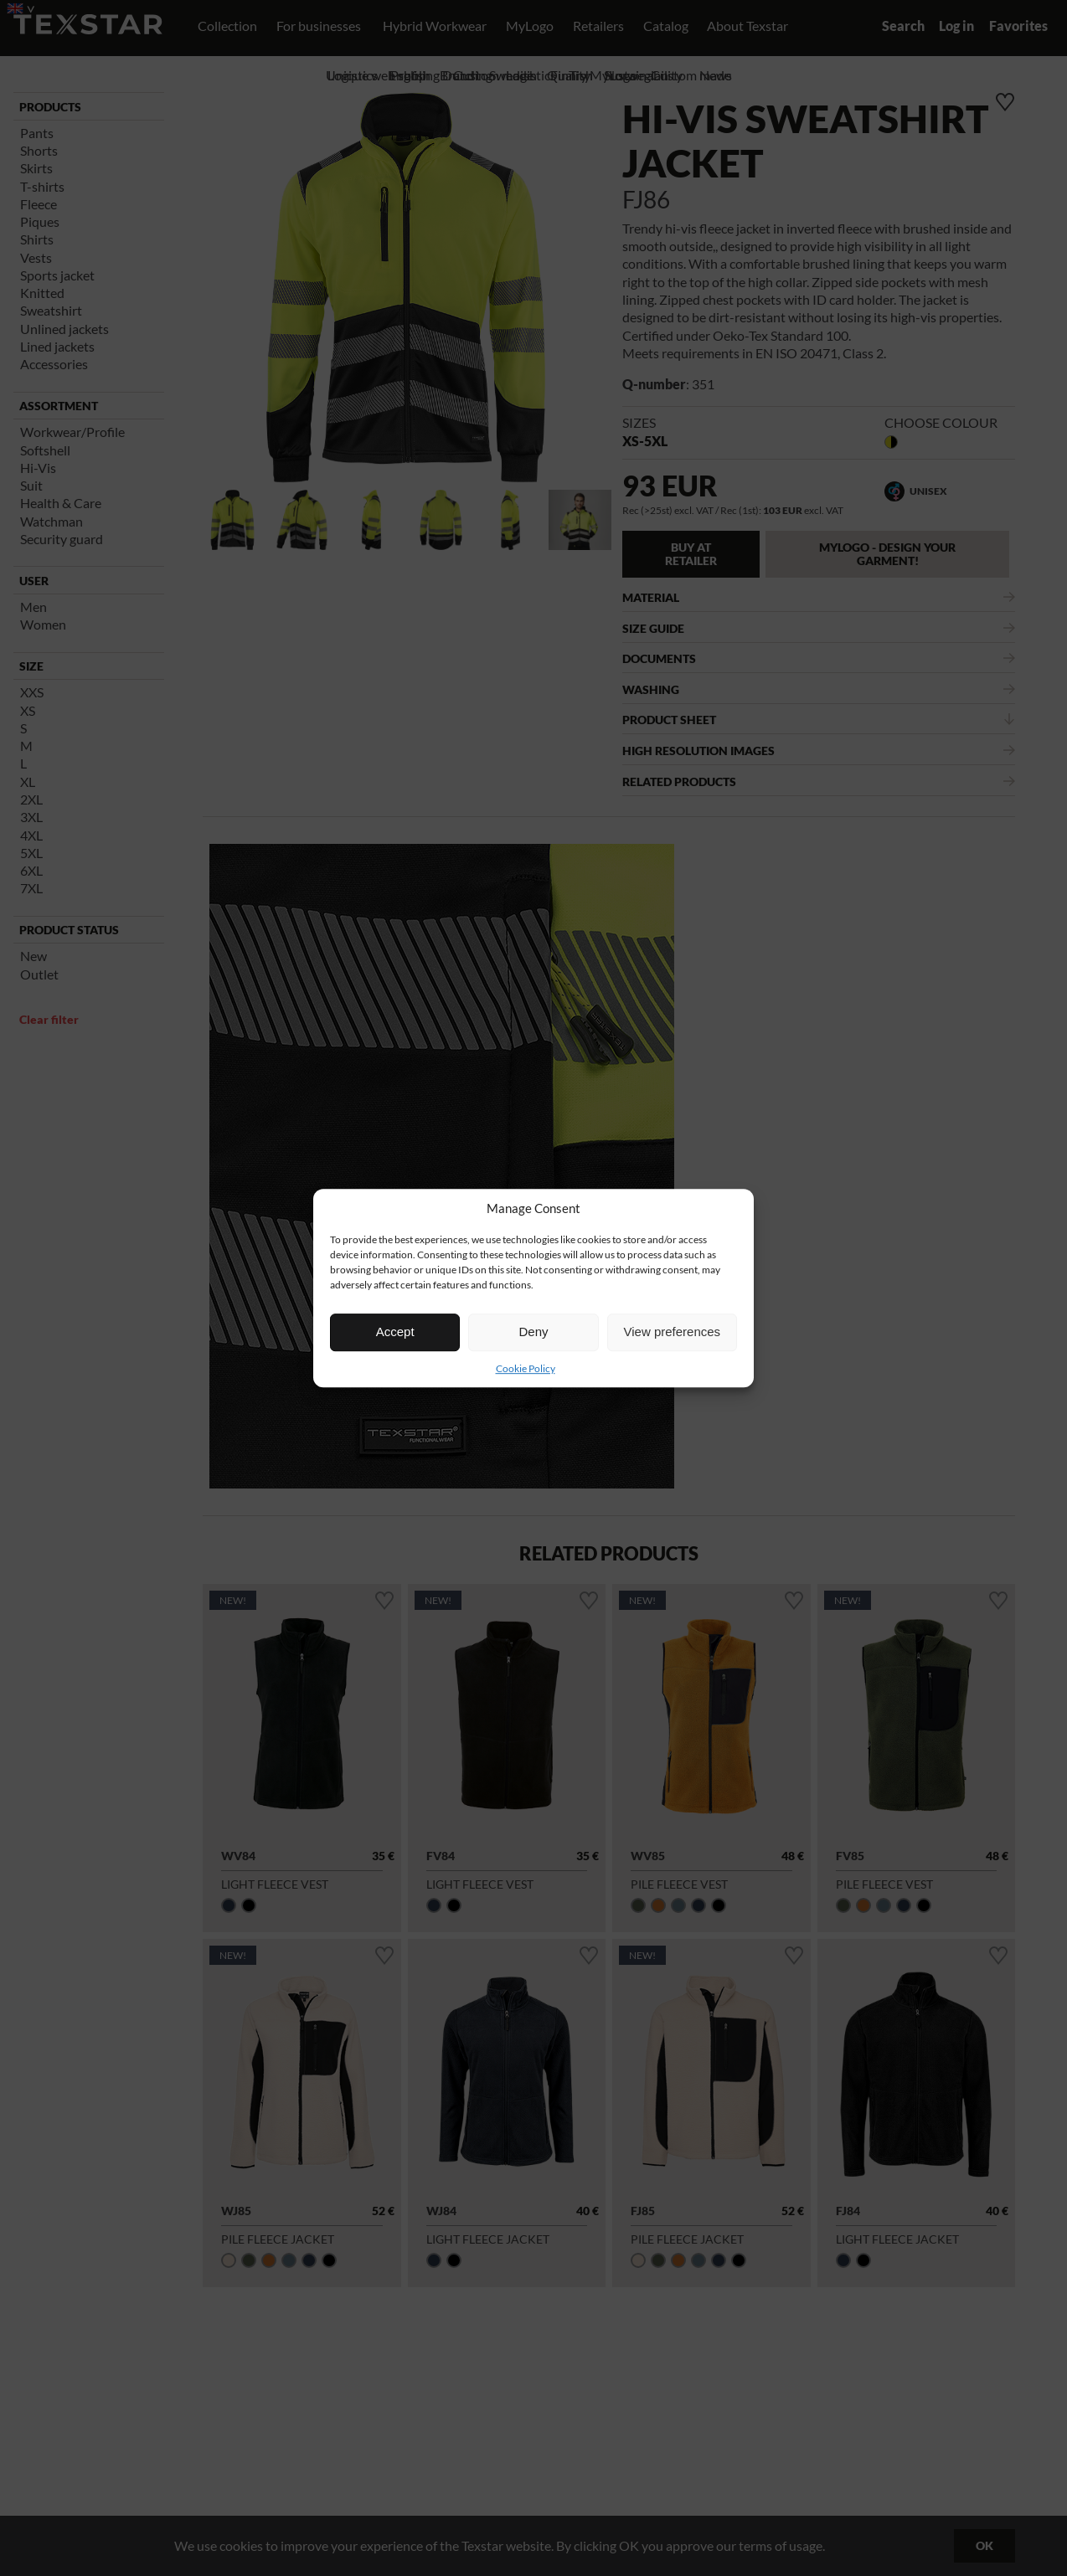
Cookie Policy (525, 1368)
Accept (395, 1331)
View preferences (672, 1331)
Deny (533, 1331)
